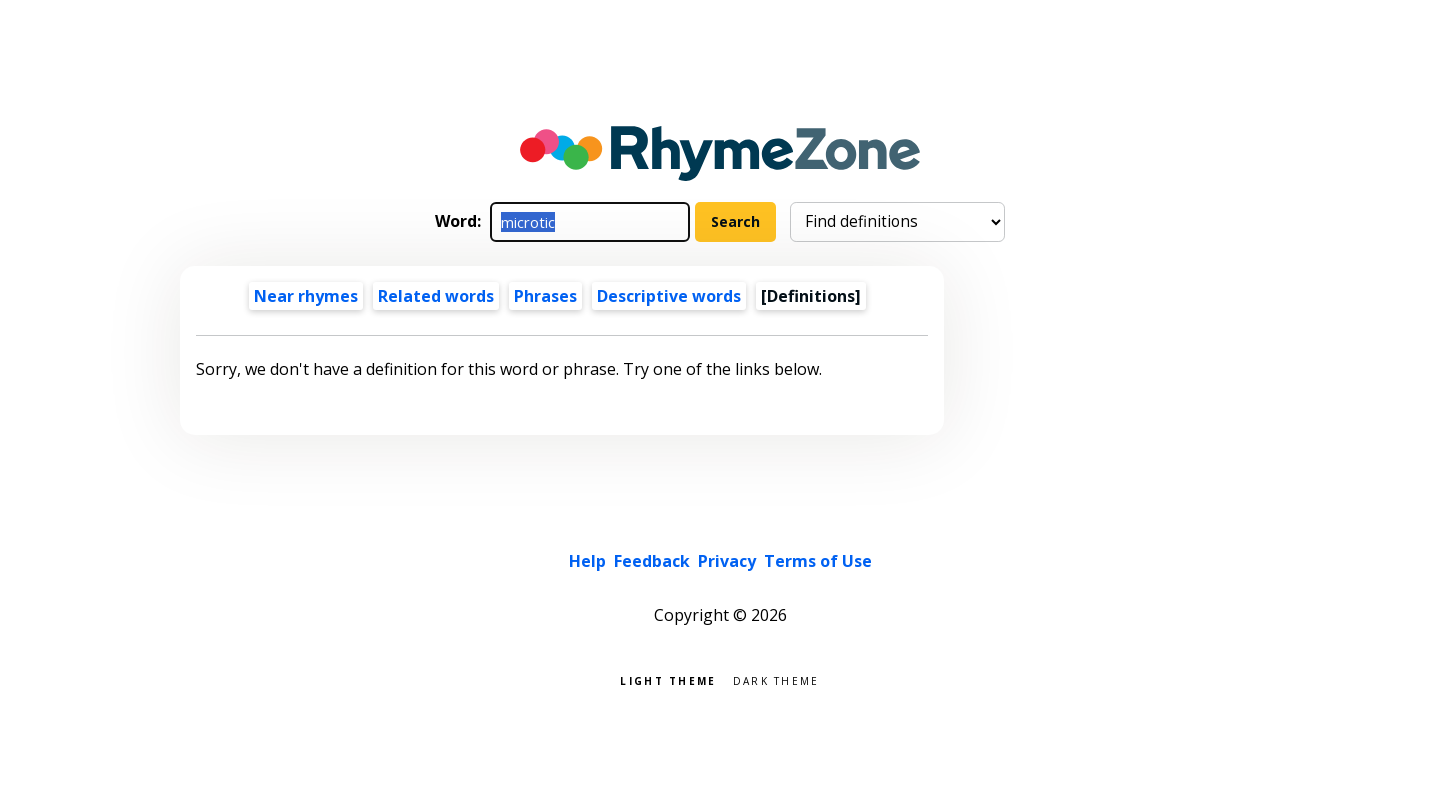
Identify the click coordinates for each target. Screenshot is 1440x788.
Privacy (727, 561)
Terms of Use (818, 561)
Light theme (668, 679)
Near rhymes (306, 296)
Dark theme (776, 679)
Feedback (652, 561)
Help (587, 561)
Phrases (545, 296)
